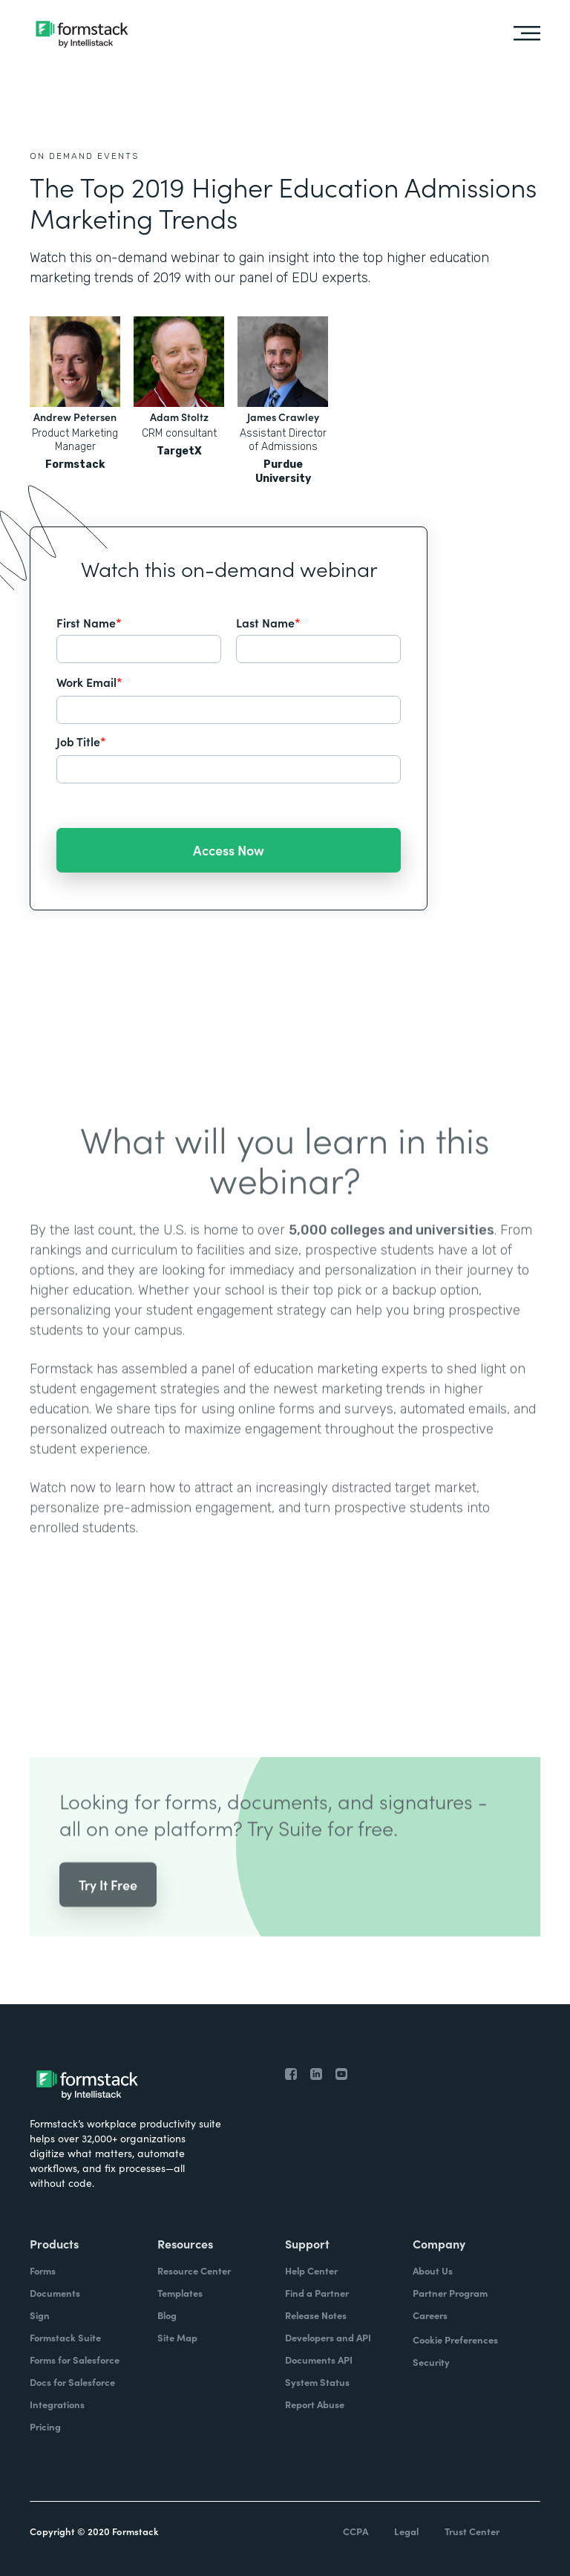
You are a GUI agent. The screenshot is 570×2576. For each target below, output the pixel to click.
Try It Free (108, 1901)
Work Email (89, 682)
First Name (89, 622)
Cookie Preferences (455, 2339)
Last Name (268, 622)
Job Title (81, 741)
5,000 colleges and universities (391, 1247)
